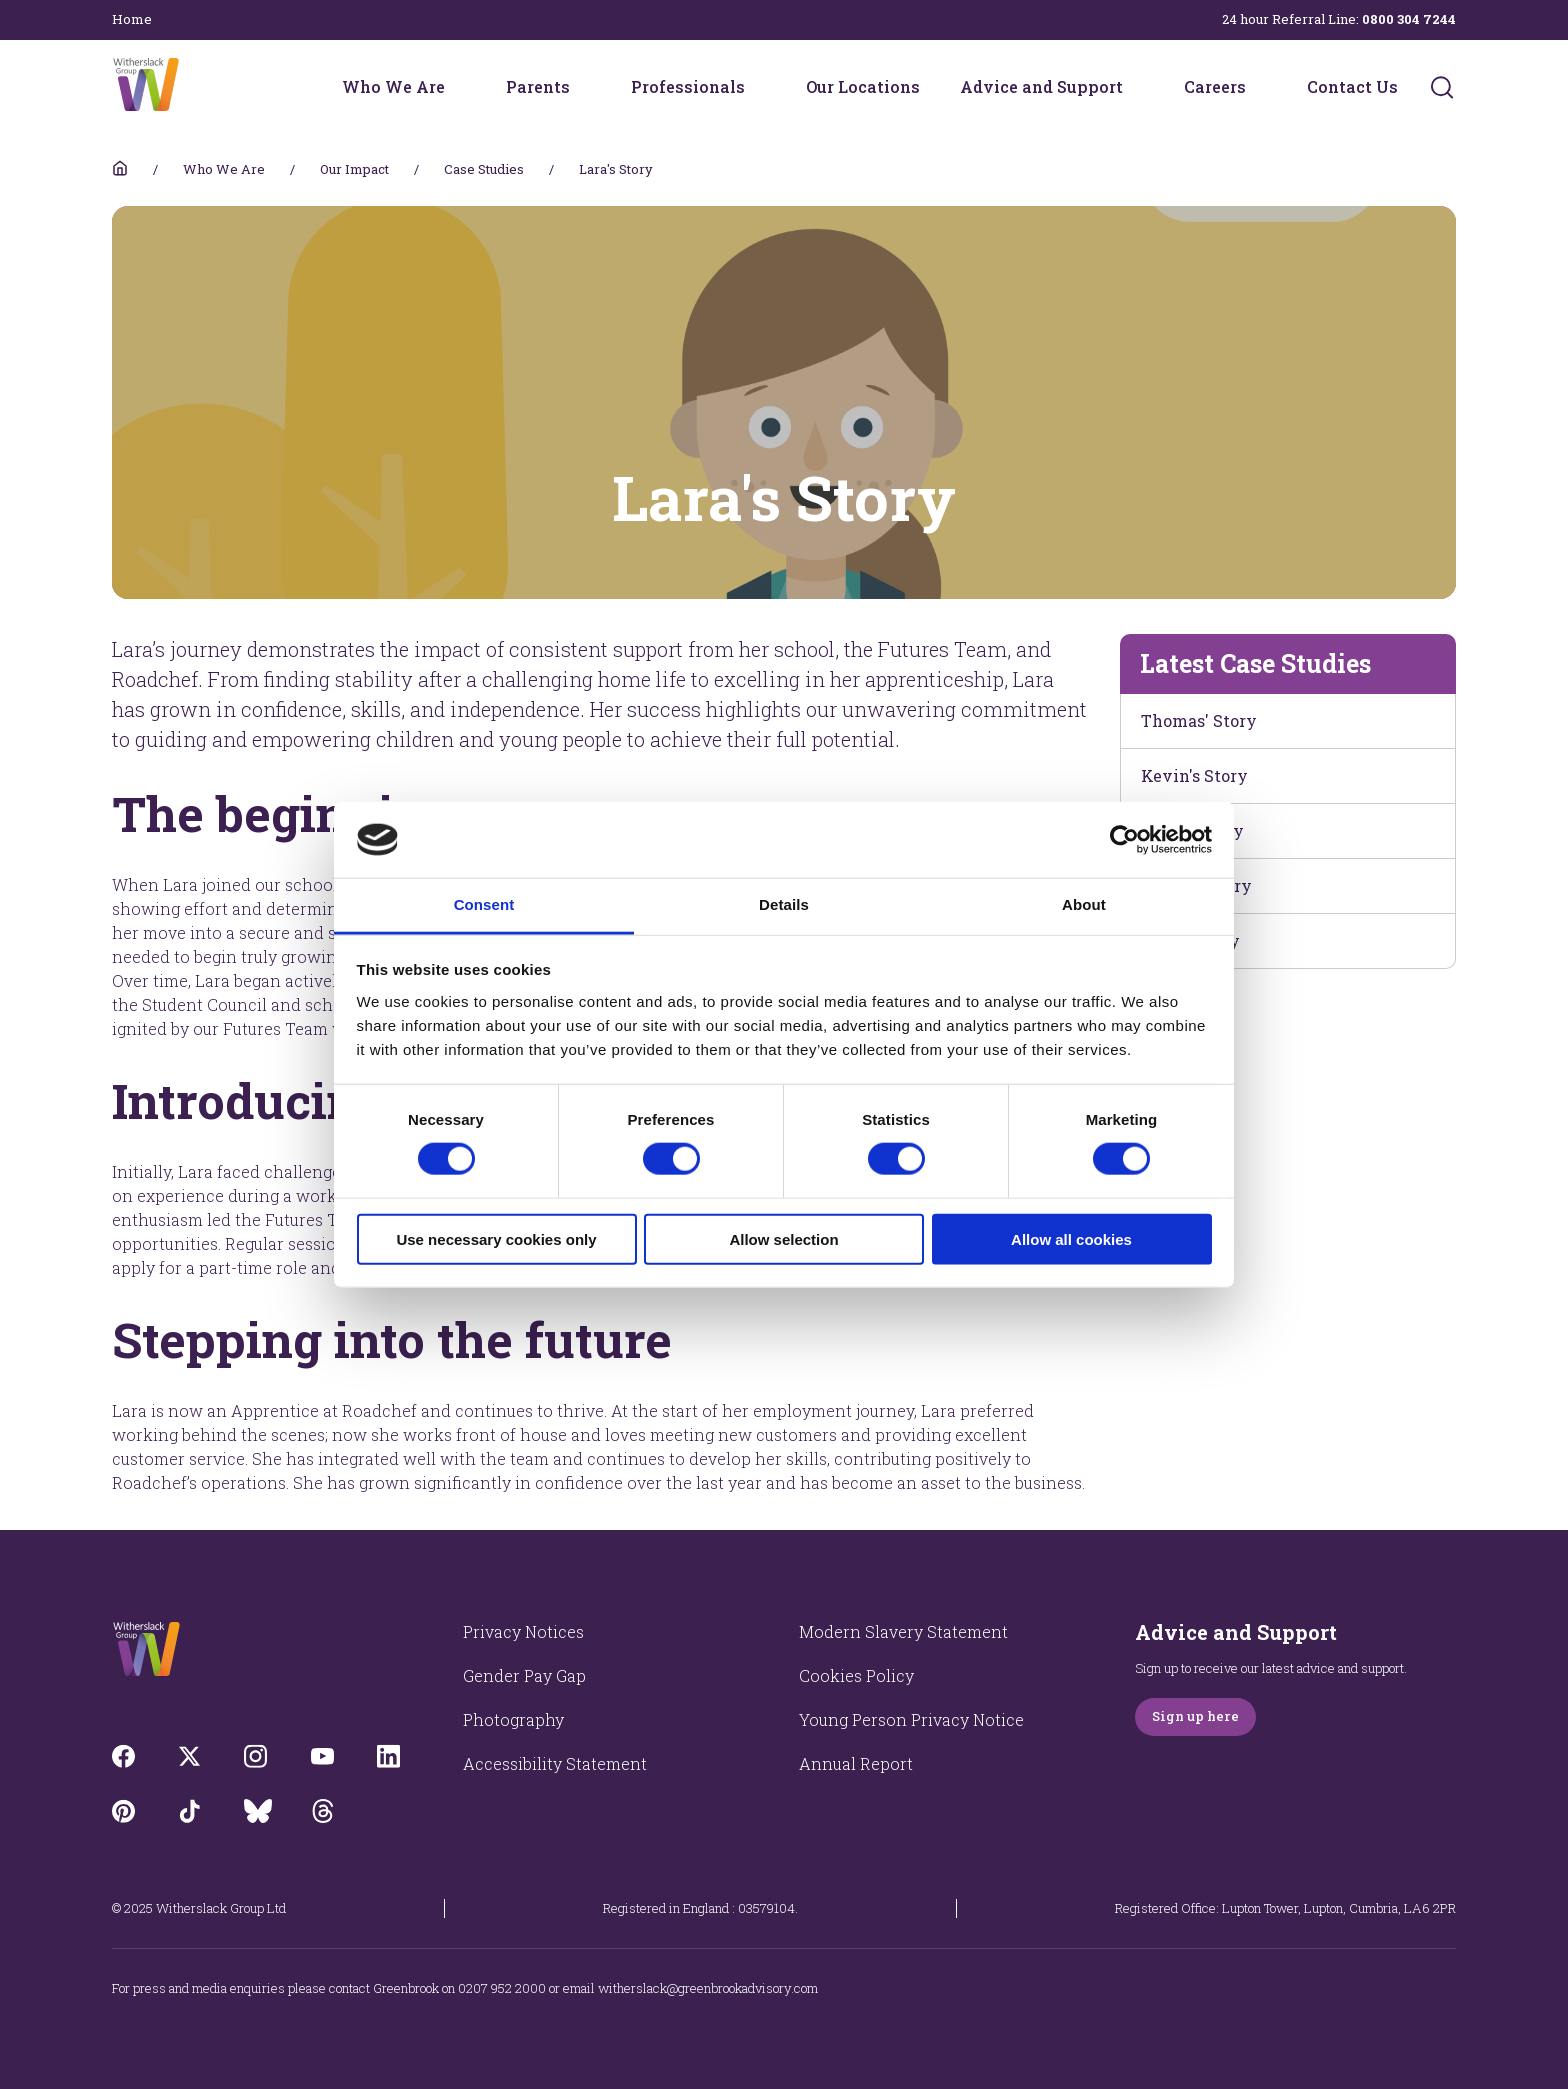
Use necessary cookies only (496, 1238)
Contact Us (1352, 86)
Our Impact (354, 169)
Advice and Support (1041, 86)
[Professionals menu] (758, 87)
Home (132, 19)
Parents (538, 86)
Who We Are (393, 86)
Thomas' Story (1199, 720)
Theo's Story (1190, 940)
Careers (1215, 86)
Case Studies (484, 169)
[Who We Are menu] (458, 87)
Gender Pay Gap (524, 1675)
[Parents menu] (583, 87)
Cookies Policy (856, 1675)
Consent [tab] (484, 904)
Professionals (688, 86)
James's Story (1196, 885)
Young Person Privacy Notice (911, 1719)
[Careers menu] (1259, 87)
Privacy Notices (523, 1631)
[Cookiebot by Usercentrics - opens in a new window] (1124, 840)
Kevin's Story (1194, 775)
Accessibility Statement (555, 1763)
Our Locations (863, 86)
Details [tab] (784, 904)
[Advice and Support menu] (1136, 87)
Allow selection (783, 1238)
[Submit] (1442, 87)
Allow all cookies (1071, 1238)
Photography (513, 1719)
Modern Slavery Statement (903, 1631)
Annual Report (856, 1763)
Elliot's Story (1192, 830)
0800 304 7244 (1409, 19)
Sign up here (1195, 1716)
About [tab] (1084, 904)
